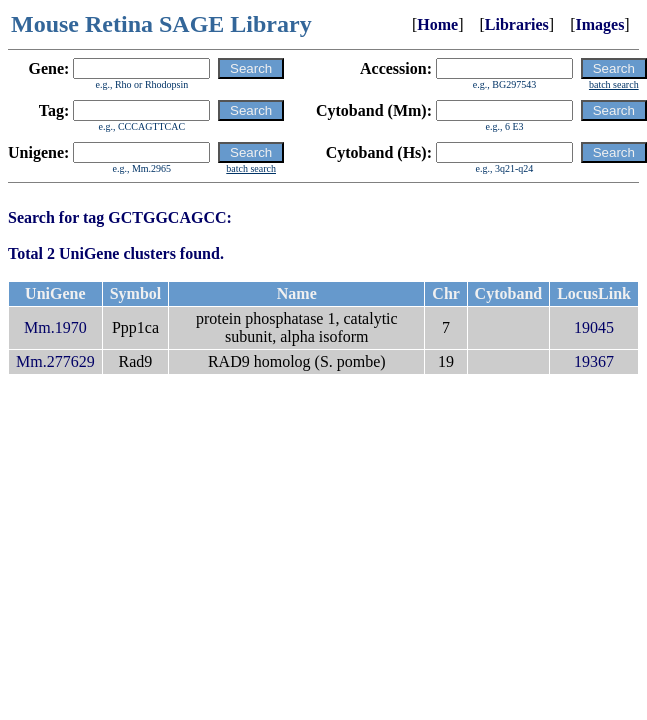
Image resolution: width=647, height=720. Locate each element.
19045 (594, 327)
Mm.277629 (55, 361)
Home (437, 24)
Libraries (517, 24)
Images (599, 24)
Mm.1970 (55, 327)
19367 (594, 361)
